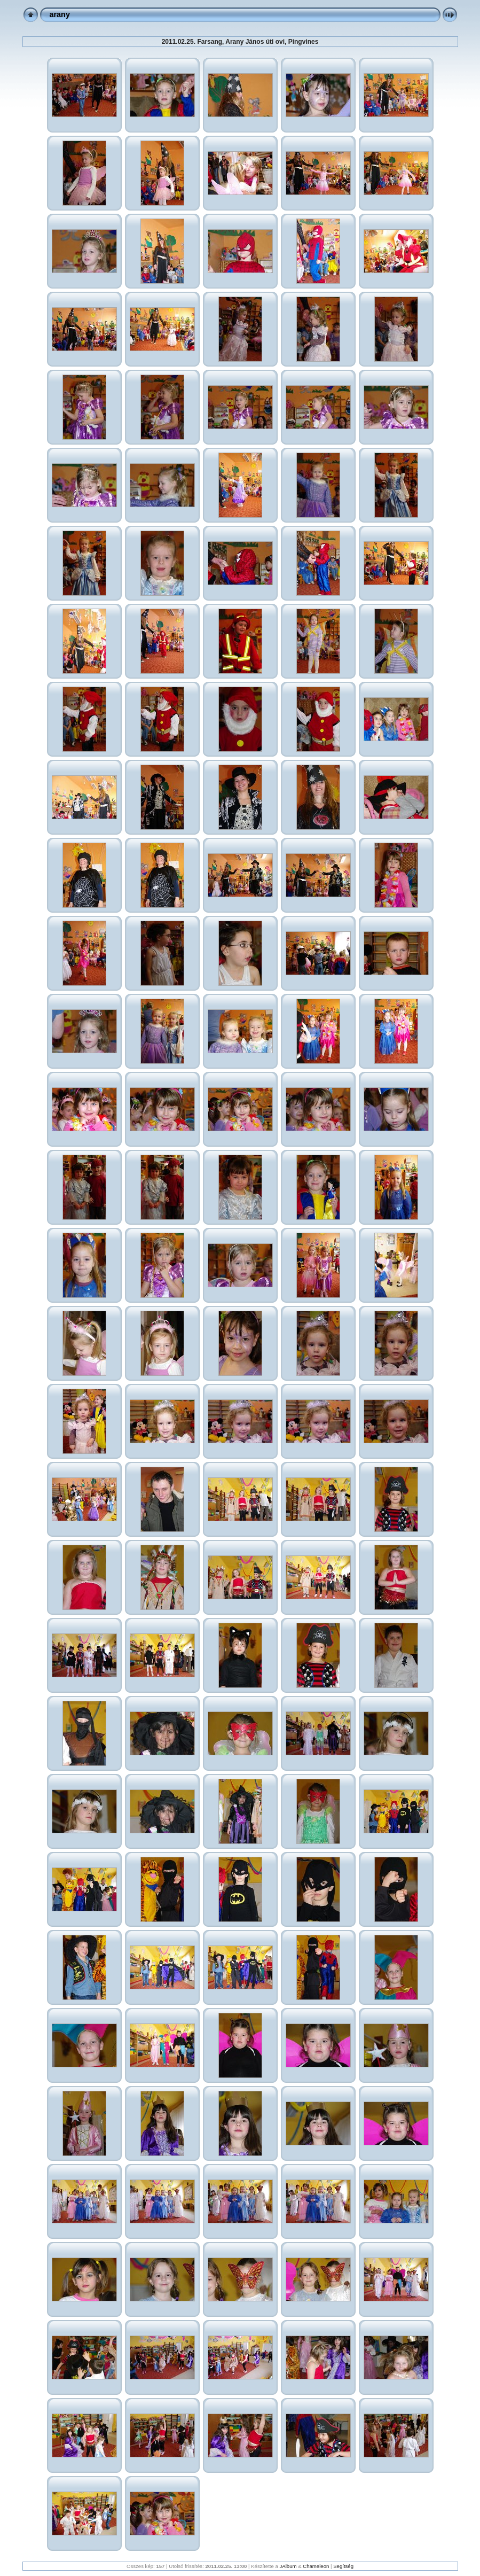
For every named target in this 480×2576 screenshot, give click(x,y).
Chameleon (316, 2566)
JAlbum (288, 2566)
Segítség (343, 2566)
